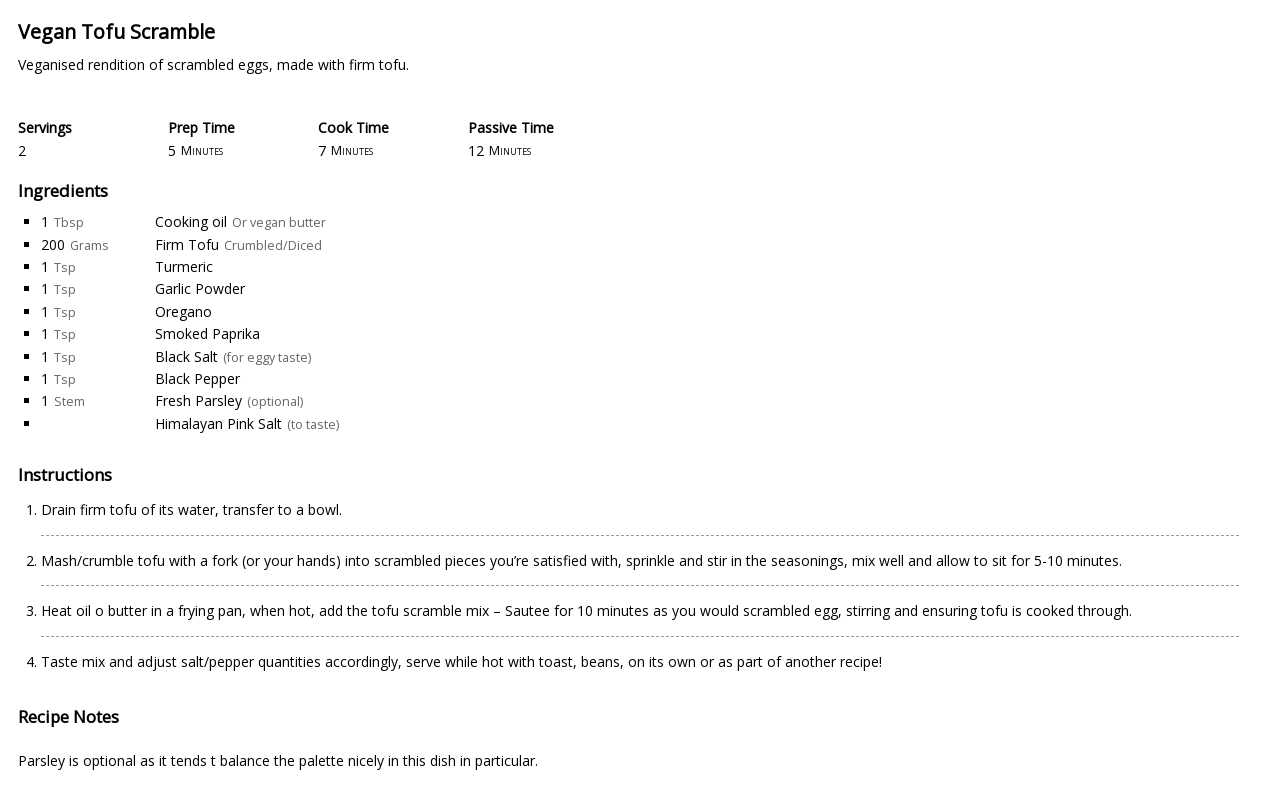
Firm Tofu (187, 244)
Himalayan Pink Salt (218, 423)
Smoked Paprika (207, 333)
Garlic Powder (200, 288)
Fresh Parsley (198, 400)
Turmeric (184, 266)
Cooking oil (191, 221)
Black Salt (186, 356)
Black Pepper (197, 378)
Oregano (183, 311)
